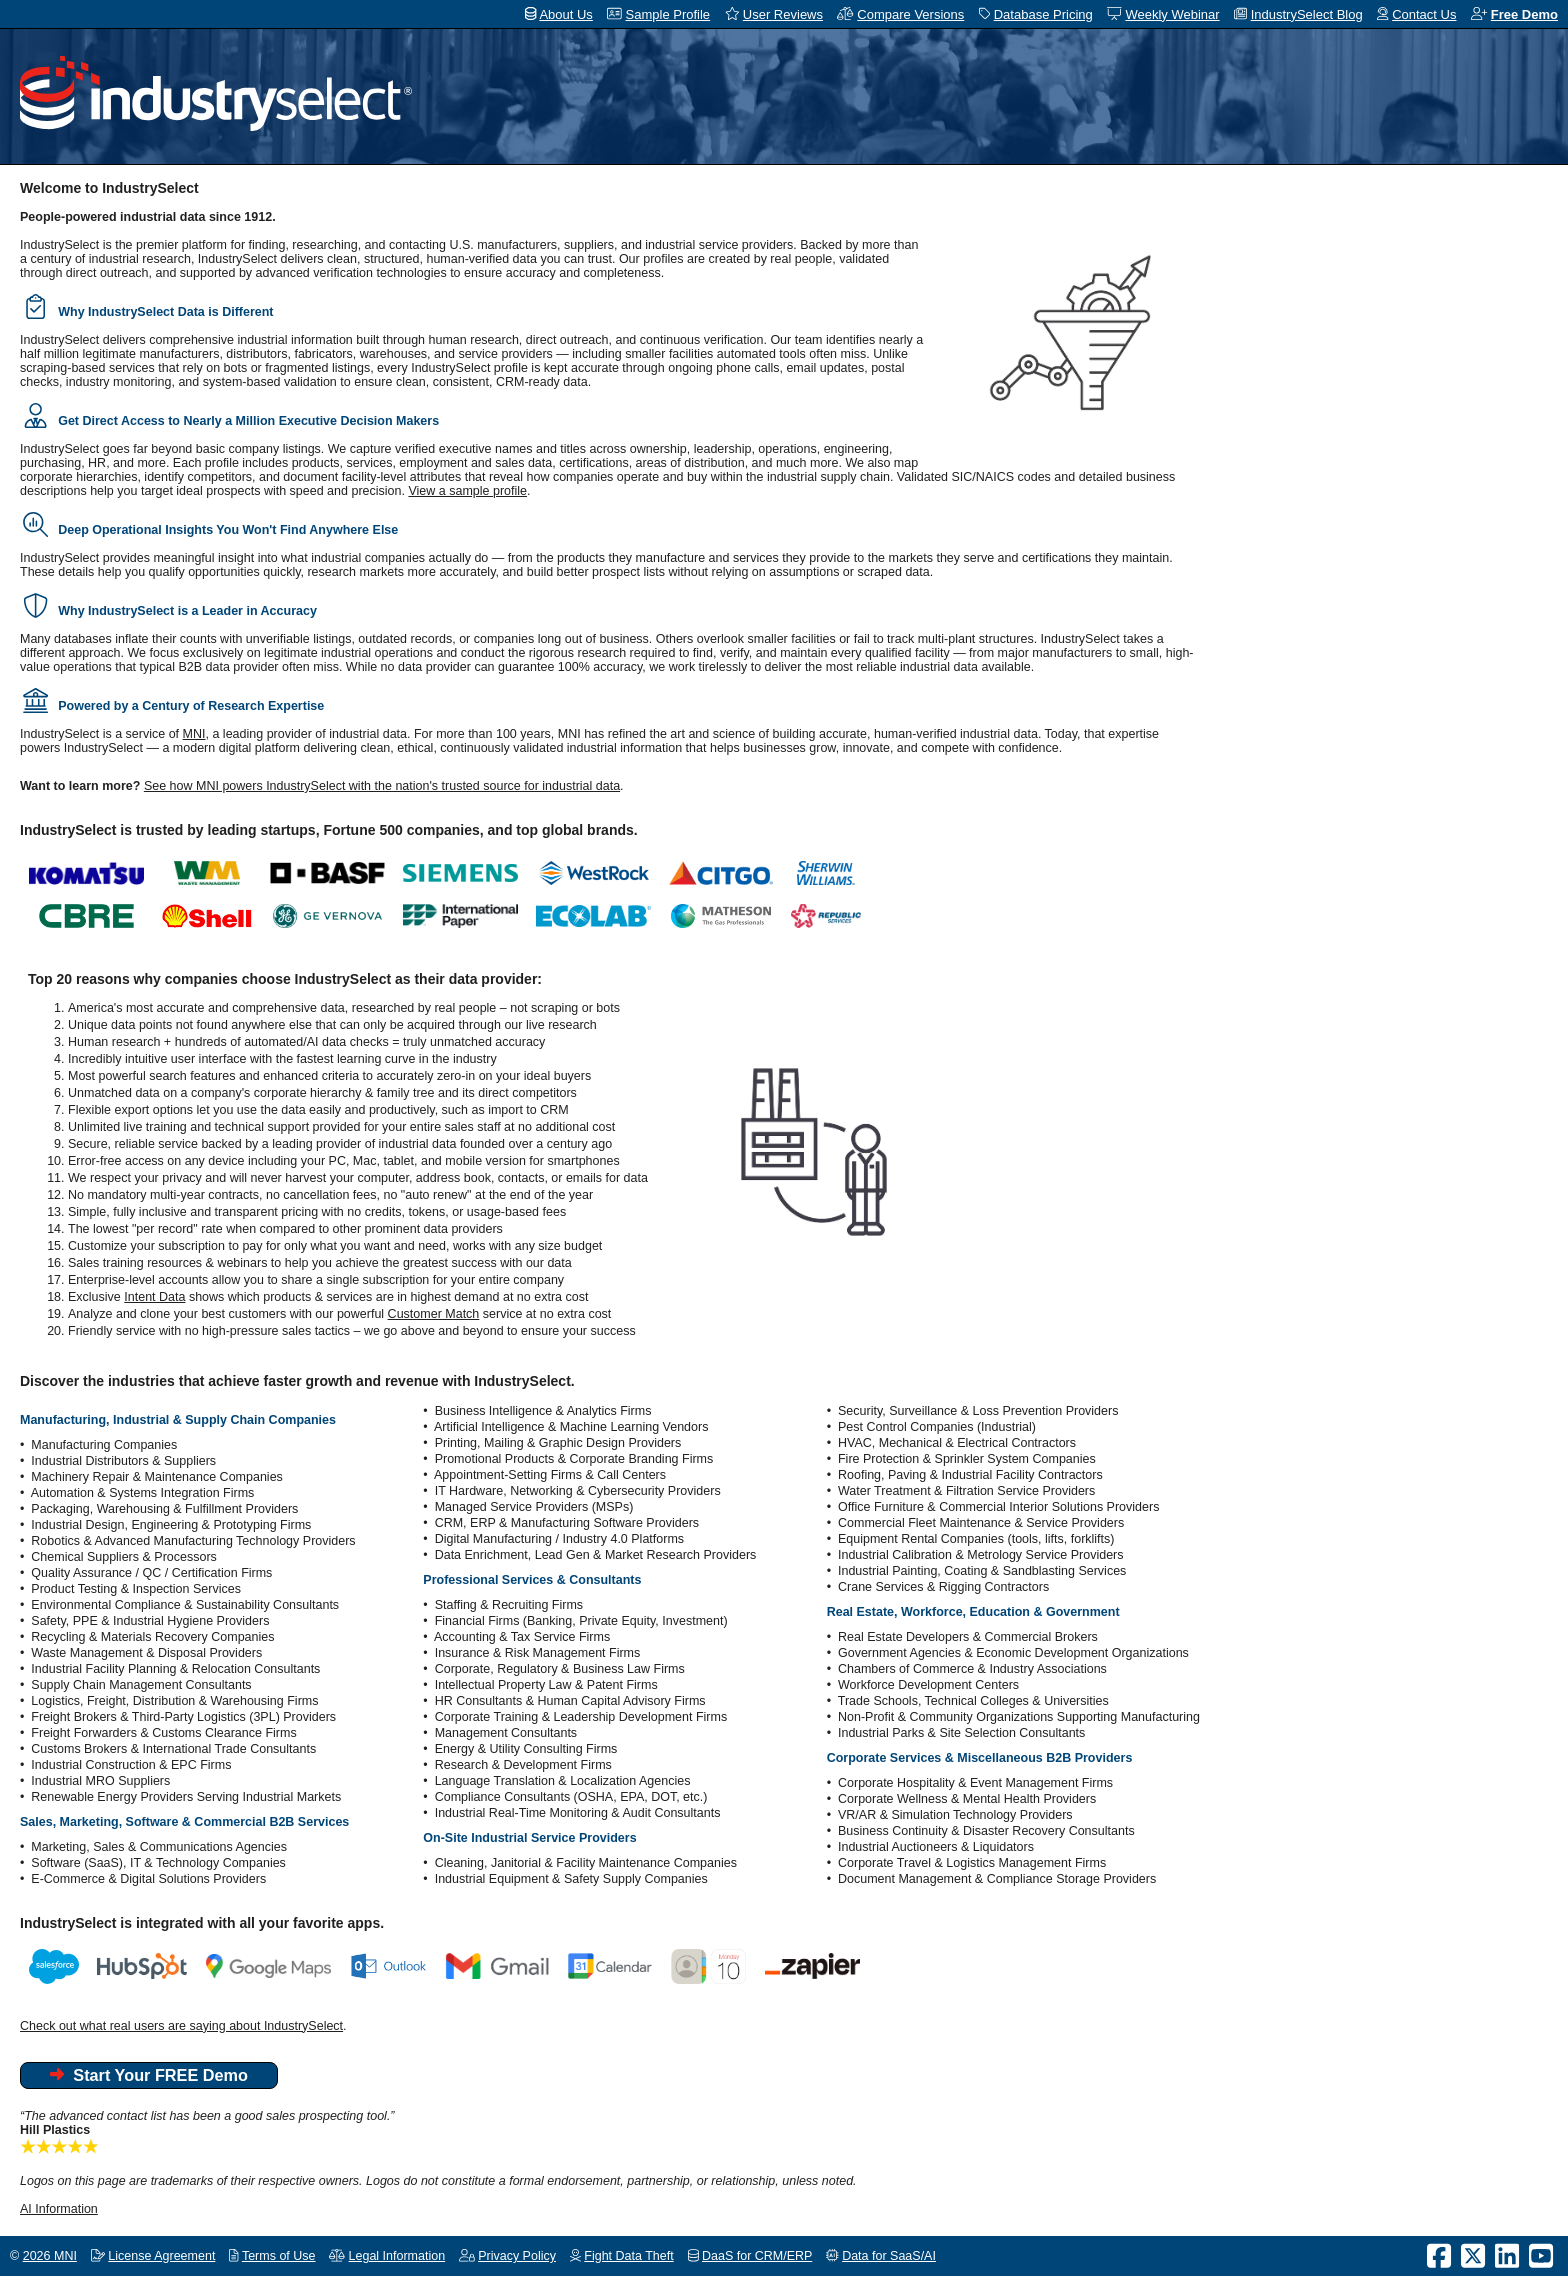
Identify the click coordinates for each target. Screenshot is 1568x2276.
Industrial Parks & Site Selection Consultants (961, 1733)
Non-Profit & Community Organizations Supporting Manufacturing (1019, 1717)
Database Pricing (1043, 14)
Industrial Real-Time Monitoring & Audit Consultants (578, 1813)
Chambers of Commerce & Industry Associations (972, 1669)
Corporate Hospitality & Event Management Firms (975, 1783)
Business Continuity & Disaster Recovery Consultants (986, 1831)
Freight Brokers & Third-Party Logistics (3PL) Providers (183, 1717)
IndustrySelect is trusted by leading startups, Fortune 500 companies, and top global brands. (329, 830)
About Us (565, 14)
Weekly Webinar (1172, 14)
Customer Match (434, 1314)
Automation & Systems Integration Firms (143, 1493)
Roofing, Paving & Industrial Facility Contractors (970, 1475)
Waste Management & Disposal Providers (146, 1653)
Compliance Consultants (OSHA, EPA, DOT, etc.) (571, 1797)
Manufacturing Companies (104, 1445)
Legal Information (397, 2256)
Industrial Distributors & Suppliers (123, 1461)
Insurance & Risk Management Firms (538, 1653)
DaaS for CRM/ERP (757, 2256)
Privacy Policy (517, 2256)
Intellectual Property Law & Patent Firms (546, 1685)
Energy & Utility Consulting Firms (526, 1749)
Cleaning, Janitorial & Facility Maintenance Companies (586, 1863)
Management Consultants (506, 1733)
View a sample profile (467, 491)
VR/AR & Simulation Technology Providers (955, 1815)
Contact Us (1424, 14)
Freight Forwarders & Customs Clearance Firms (163, 1733)
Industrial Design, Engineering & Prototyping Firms (171, 1525)
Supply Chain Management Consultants (141, 1685)
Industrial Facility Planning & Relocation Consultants (175, 1669)
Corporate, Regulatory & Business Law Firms (560, 1669)
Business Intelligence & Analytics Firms (543, 1411)
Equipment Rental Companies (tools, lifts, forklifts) (976, 1539)
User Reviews (783, 14)
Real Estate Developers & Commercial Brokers (968, 1637)
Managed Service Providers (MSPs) (534, 1507)
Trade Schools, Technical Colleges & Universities (973, 1701)
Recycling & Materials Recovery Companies (152, 1637)
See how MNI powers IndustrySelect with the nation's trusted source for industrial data (382, 786)
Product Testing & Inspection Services (136, 1589)
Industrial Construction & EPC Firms (131, 1765)
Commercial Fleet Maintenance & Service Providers (981, 1523)
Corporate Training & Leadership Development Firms (581, 1717)
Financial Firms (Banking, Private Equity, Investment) (581, 1621)
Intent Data (154, 1297)
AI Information (59, 2209)
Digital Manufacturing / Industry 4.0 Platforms (559, 1539)
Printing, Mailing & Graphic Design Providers (558, 1443)
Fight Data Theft (628, 2256)
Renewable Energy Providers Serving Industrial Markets (186, 1797)
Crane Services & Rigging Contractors (943, 1587)
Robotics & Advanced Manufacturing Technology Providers (193, 1541)
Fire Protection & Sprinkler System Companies (967, 1459)
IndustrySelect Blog (1307, 14)
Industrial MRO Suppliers (100, 1781)
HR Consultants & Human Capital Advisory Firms (570, 1701)
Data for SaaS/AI (889, 2256)
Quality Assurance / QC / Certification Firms (151, 1573)
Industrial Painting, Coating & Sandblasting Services (982, 1571)
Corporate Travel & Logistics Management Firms (972, 1863)
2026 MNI (50, 2256)
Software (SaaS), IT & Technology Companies (158, 1863)
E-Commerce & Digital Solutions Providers (148, 1879)
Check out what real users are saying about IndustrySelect (181, 2026)
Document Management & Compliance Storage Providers (997, 1879)
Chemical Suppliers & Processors (124, 1557)
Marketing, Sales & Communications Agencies (159, 1847)
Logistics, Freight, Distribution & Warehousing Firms (174, 1701)
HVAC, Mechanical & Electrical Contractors (957, 1443)
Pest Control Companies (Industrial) (937, 1427)
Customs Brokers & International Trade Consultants (173, 1749)
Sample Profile (668, 14)
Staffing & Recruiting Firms (509, 1605)
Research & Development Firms (523, 1765)
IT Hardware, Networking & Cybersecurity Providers (578, 1491)
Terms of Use (279, 2256)
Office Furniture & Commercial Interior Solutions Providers (998, 1507)
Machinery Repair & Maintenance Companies (157, 1477)
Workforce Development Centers (928, 1685)
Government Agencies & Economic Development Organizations (1013, 1653)
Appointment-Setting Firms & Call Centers (550, 1475)
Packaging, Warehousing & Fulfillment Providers (164, 1509)
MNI (194, 734)
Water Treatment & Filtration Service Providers (966, 1491)
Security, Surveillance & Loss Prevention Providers (978, 1411)
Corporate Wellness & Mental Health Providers (967, 1799)
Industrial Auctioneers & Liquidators (936, 1847)
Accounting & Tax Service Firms (522, 1637)
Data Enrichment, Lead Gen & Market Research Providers (596, 1555)
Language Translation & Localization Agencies (563, 1781)
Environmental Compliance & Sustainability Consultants (185, 1605)
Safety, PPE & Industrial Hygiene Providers (150, 1621)
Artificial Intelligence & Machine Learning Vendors (571, 1427)
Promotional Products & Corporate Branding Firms (574, 1459)
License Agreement (161, 2256)
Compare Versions (910, 14)
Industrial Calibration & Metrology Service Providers (981, 1555)
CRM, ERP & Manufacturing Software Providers (567, 1523)
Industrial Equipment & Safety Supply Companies (571, 1879)
